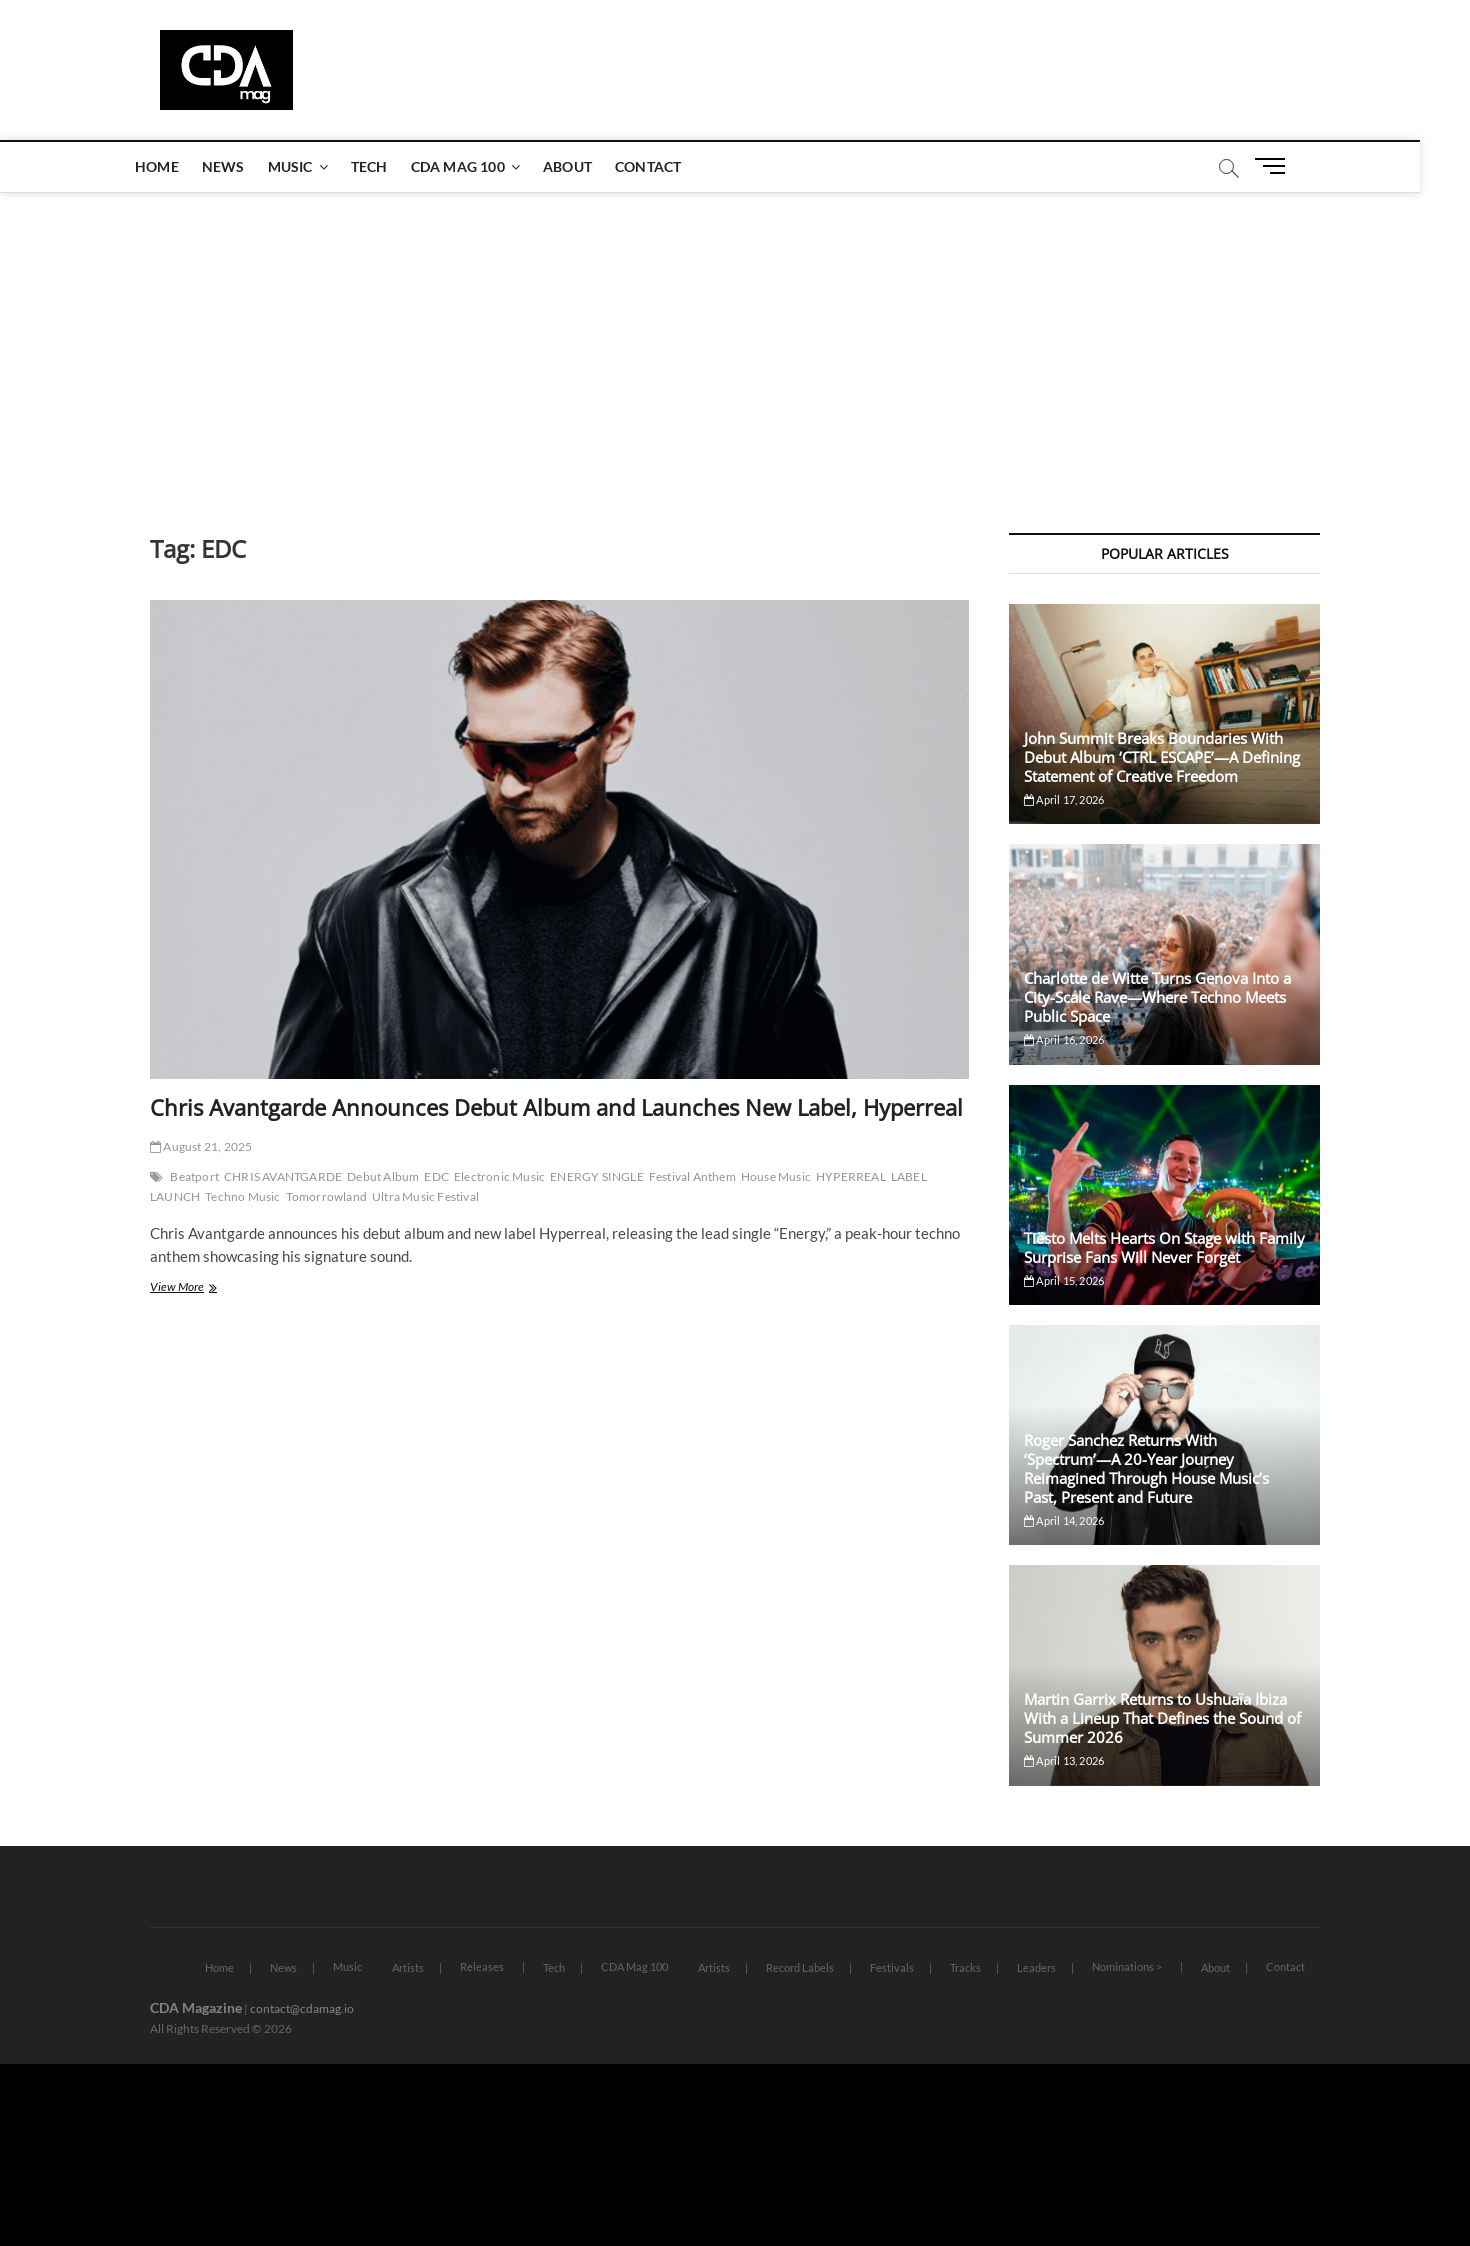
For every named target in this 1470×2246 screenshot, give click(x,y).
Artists (408, 1967)
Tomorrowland (326, 1196)
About (592, 166)
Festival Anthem (692, 1176)
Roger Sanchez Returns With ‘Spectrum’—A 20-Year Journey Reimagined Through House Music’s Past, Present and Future (1146, 1468)
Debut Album (383, 1176)
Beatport (194, 1176)
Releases (482, 1966)
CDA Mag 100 (483, 166)
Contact (673, 166)
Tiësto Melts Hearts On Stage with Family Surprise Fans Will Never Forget (1164, 1247)
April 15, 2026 (1064, 1280)
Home (182, 166)
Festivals (892, 1967)
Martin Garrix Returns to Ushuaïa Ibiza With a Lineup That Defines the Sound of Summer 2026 (1162, 1718)
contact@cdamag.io (302, 2008)
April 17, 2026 (1064, 799)
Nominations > (1127, 1966)
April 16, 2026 (1064, 1039)
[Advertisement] (735, 343)
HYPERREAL (851, 1176)
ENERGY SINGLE (597, 1176)
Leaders (1036, 1967)
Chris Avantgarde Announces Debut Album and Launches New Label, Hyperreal (556, 1107)
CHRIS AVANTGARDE (283, 1176)
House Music (776, 1176)
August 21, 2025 (201, 1146)
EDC (436, 1176)
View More (205, 1288)
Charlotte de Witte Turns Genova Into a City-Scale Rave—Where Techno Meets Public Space (1157, 997)
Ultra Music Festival (425, 1196)
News (248, 166)
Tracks (965, 1967)
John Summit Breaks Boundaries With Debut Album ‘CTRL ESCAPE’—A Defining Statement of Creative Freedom (1162, 757)
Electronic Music (499, 1176)
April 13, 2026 (1064, 1760)
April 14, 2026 (1064, 1520)
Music (315, 166)
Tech (394, 166)
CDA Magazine (196, 2007)
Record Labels (800, 1967)
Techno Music (242, 1196)
